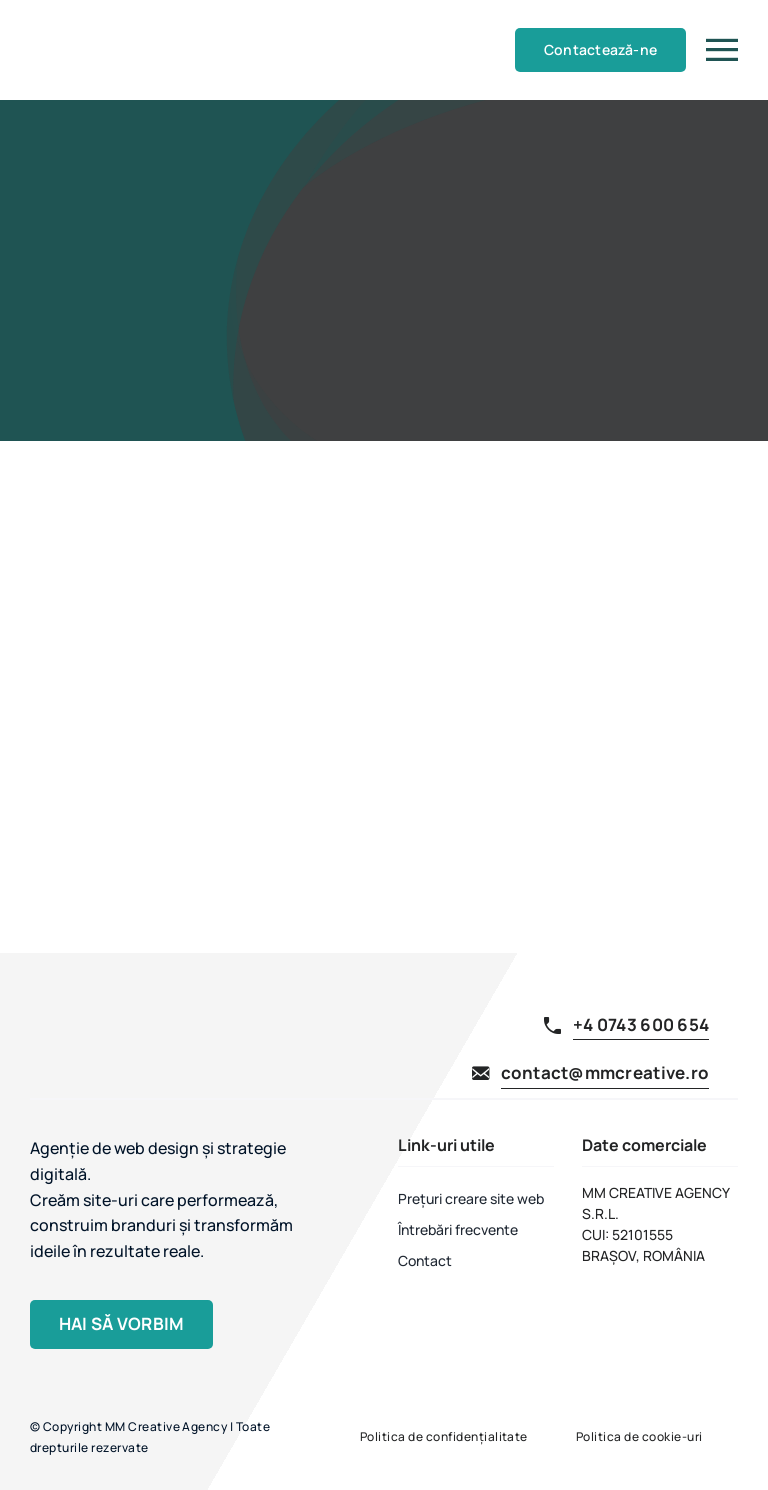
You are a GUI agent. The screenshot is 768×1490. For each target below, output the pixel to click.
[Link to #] (722, 50)
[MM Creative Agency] (67, 16)
